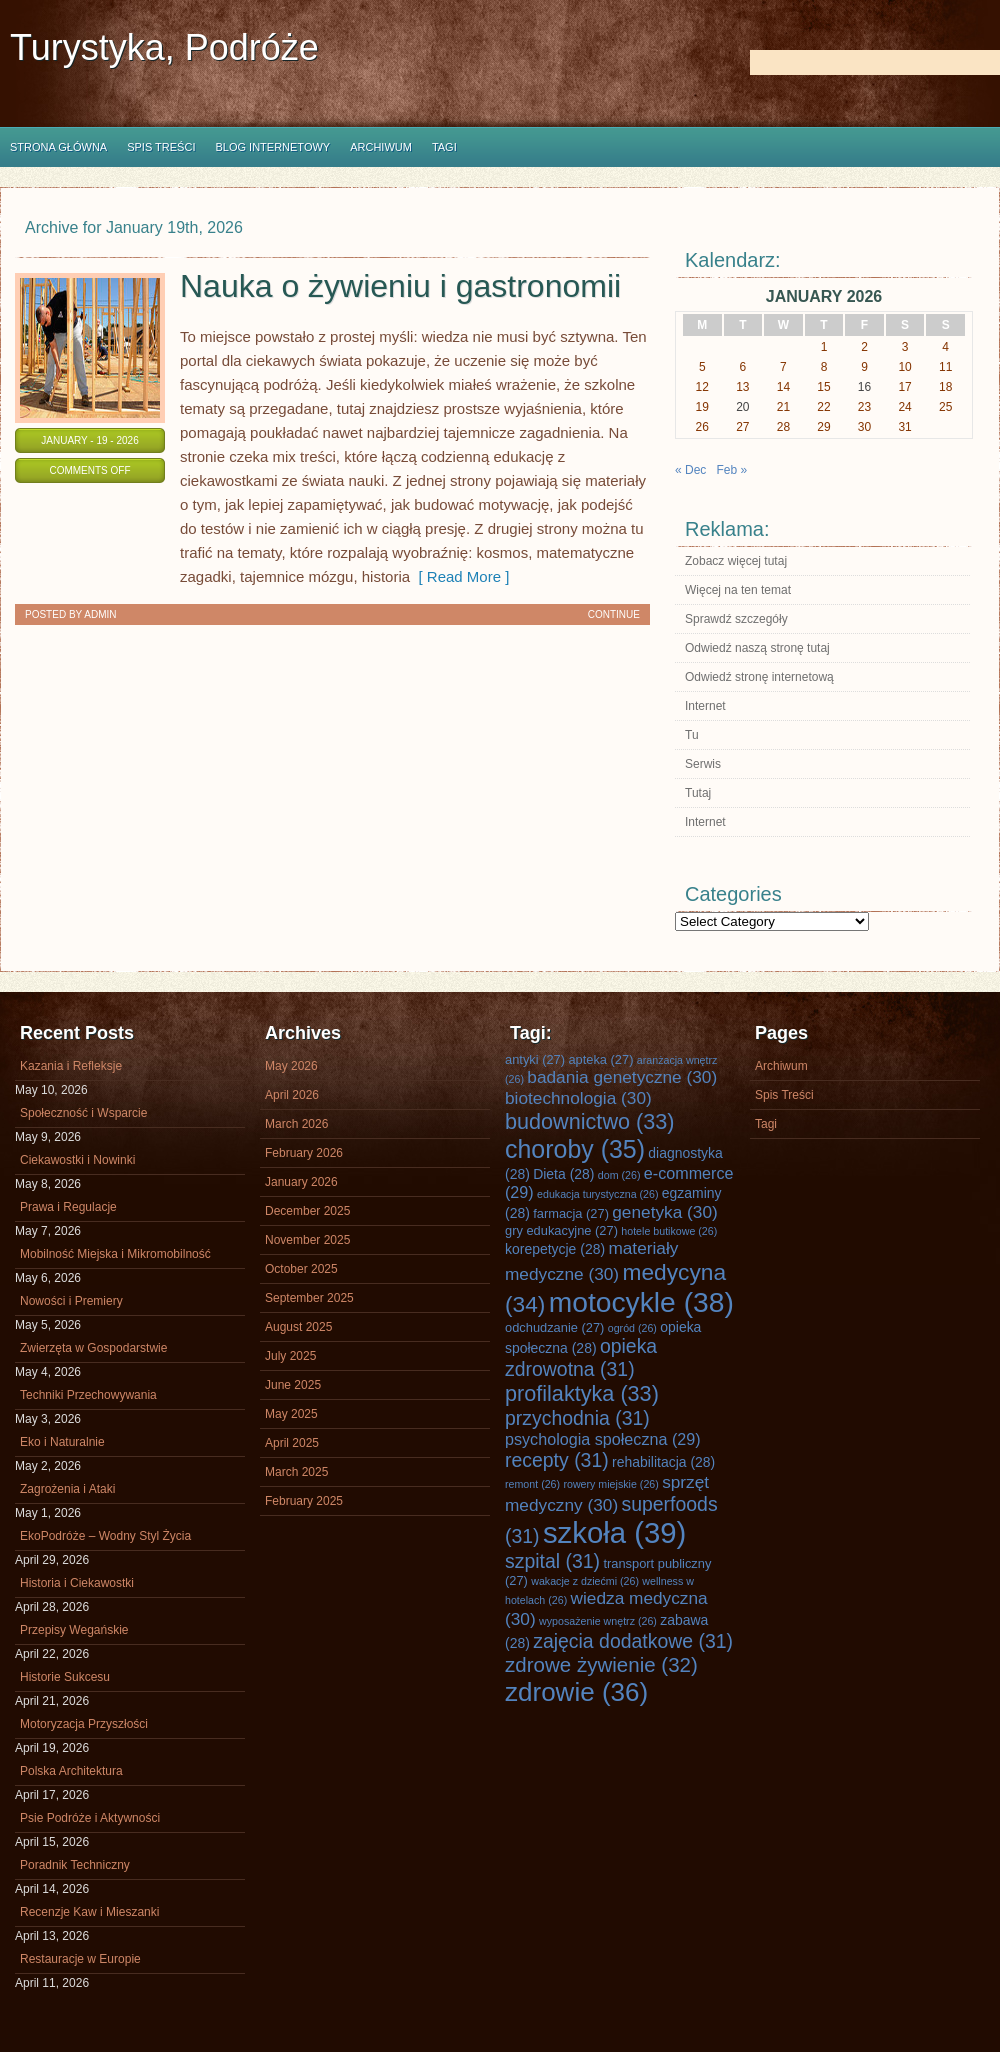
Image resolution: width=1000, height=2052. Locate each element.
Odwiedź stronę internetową (759, 677)
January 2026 (301, 1182)
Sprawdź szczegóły (736, 619)
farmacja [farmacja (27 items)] (571, 1213)
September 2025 (309, 1298)
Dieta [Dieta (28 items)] (563, 1174)
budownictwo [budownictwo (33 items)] (590, 1121)
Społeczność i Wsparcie (83, 1113)
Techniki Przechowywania (88, 1395)
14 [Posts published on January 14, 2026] (783, 387)
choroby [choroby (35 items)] (575, 1149)
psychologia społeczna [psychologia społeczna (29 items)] (603, 1439)
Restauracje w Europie (80, 1959)
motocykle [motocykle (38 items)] (641, 1302)
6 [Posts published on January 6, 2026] (743, 367)
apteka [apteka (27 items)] (600, 1059)
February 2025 (304, 1501)
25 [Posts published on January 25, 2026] (945, 407)
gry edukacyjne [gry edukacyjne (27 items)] (561, 1230)
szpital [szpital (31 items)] (552, 1561)
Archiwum (381, 147)
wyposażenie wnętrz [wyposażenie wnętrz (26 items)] (598, 1621)
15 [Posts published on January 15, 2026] (823, 387)
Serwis (703, 764)
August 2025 (298, 1327)
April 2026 (292, 1095)
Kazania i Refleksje (71, 1066)
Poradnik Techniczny (75, 1865)
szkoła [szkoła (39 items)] (614, 1532)
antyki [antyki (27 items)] (535, 1059)
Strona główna (58, 147)
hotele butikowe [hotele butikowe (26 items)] (669, 1231)
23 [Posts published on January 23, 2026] (864, 407)
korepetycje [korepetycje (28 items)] (555, 1249)
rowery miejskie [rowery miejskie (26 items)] (610, 1484)
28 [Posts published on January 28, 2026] (783, 427)
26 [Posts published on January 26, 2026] (702, 427)
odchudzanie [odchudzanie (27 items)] (554, 1327)
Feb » (731, 470)
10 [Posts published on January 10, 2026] (904, 367)
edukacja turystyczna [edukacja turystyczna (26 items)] (597, 1194)
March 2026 (296, 1124)
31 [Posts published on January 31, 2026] (904, 427)
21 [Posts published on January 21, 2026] (783, 407)
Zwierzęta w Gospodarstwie (93, 1348)
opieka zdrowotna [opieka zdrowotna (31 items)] (581, 1357)
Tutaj (698, 793)
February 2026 (304, 1153)
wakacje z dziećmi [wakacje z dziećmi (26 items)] (585, 1581)
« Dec (690, 470)
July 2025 (290, 1356)
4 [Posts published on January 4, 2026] (945, 347)
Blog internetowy (272, 147)
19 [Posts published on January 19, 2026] (702, 407)
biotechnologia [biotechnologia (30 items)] (578, 1098)
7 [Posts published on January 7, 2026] (783, 367)
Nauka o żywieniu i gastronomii (400, 286)
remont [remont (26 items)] (532, 1484)
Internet (705, 706)
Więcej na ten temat (738, 590)
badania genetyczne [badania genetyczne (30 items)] (622, 1077)
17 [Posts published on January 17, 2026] (904, 387)
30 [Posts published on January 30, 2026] (864, 427)
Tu (692, 735)
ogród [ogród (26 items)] (632, 1328)
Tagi (444, 147)
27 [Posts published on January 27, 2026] (742, 427)
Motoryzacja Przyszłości (84, 1724)
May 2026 (291, 1066)
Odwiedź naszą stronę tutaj (757, 648)
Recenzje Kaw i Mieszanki (89, 1912)
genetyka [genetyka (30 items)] (664, 1212)
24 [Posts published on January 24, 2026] (904, 407)
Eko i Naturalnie (62, 1442)
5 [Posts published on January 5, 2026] (702, 367)
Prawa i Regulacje (68, 1207)
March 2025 (296, 1472)
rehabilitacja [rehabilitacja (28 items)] (663, 1462)
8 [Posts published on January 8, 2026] (824, 367)
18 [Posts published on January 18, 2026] (945, 387)
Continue (614, 614)
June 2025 (293, 1385)
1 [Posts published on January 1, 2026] (824, 347)
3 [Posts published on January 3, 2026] (905, 347)
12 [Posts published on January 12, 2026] (702, 387)
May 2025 (291, 1414)
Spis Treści (161, 147)
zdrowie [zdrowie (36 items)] (576, 1692)
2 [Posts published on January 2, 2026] (864, 347)
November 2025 (307, 1240)
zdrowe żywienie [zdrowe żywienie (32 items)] (601, 1664)
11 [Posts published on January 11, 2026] (945, 367)
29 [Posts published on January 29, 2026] (823, 427)
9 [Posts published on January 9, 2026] (864, 367)
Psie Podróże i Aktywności (90, 1818)
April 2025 (292, 1443)
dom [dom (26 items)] (619, 1175)
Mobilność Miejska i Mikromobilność (115, 1254)
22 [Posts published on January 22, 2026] (823, 407)
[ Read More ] (459, 576)
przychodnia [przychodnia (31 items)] (577, 1418)
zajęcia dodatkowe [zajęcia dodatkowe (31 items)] (633, 1641)
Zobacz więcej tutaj (736, 561)
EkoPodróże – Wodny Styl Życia (105, 1536)
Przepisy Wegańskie (74, 1630)
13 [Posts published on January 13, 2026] (742, 387)
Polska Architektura (71, 1771)
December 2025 (307, 1211)
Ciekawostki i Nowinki (77, 1160)
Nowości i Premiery (71, 1301)
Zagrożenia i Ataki (67, 1489)
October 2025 (301, 1269)
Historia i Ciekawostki (77, 1583)
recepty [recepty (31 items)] (557, 1460)
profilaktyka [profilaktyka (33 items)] (582, 1393)
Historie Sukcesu (65, 1677)
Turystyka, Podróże (164, 47)
